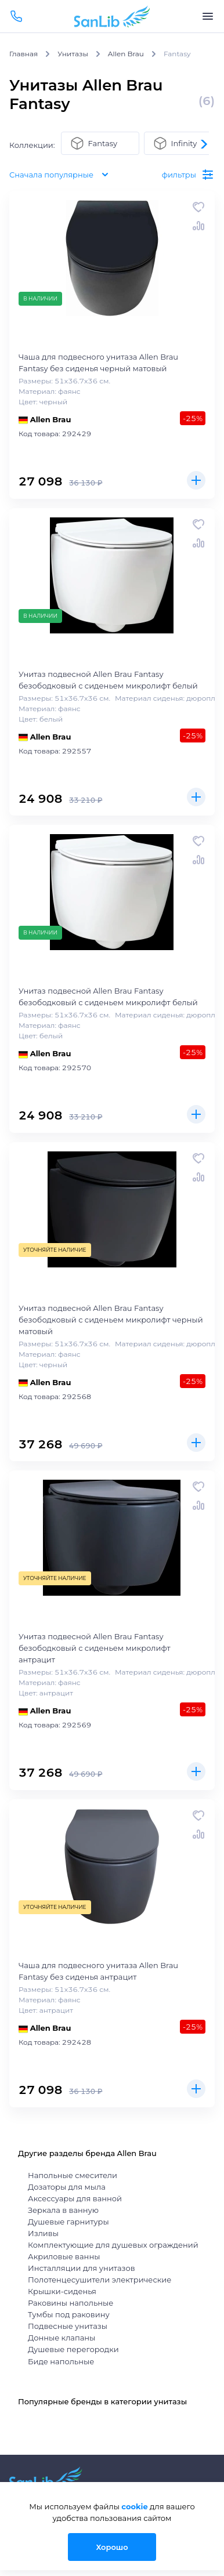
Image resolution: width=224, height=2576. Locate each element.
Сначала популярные (60, 175)
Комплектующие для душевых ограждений (113, 2244)
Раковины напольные (70, 2302)
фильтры (188, 175)
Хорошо (112, 2547)
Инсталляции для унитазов (81, 2268)
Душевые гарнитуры (68, 2221)
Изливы (43, 2233)
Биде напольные (61, 2361)
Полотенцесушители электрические (99, 2279)
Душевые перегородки (73, 2349)
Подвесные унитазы (67, 2326)
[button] (203, 144)
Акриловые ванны (64, 2256)
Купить (196, 480)
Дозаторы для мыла (67, 2186)
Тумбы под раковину (69, 2314)
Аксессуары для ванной (75, 2198)
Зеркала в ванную (63, 2210)
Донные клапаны (61, 2337)
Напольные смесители (72, 2175)
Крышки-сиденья (62, 2291)
